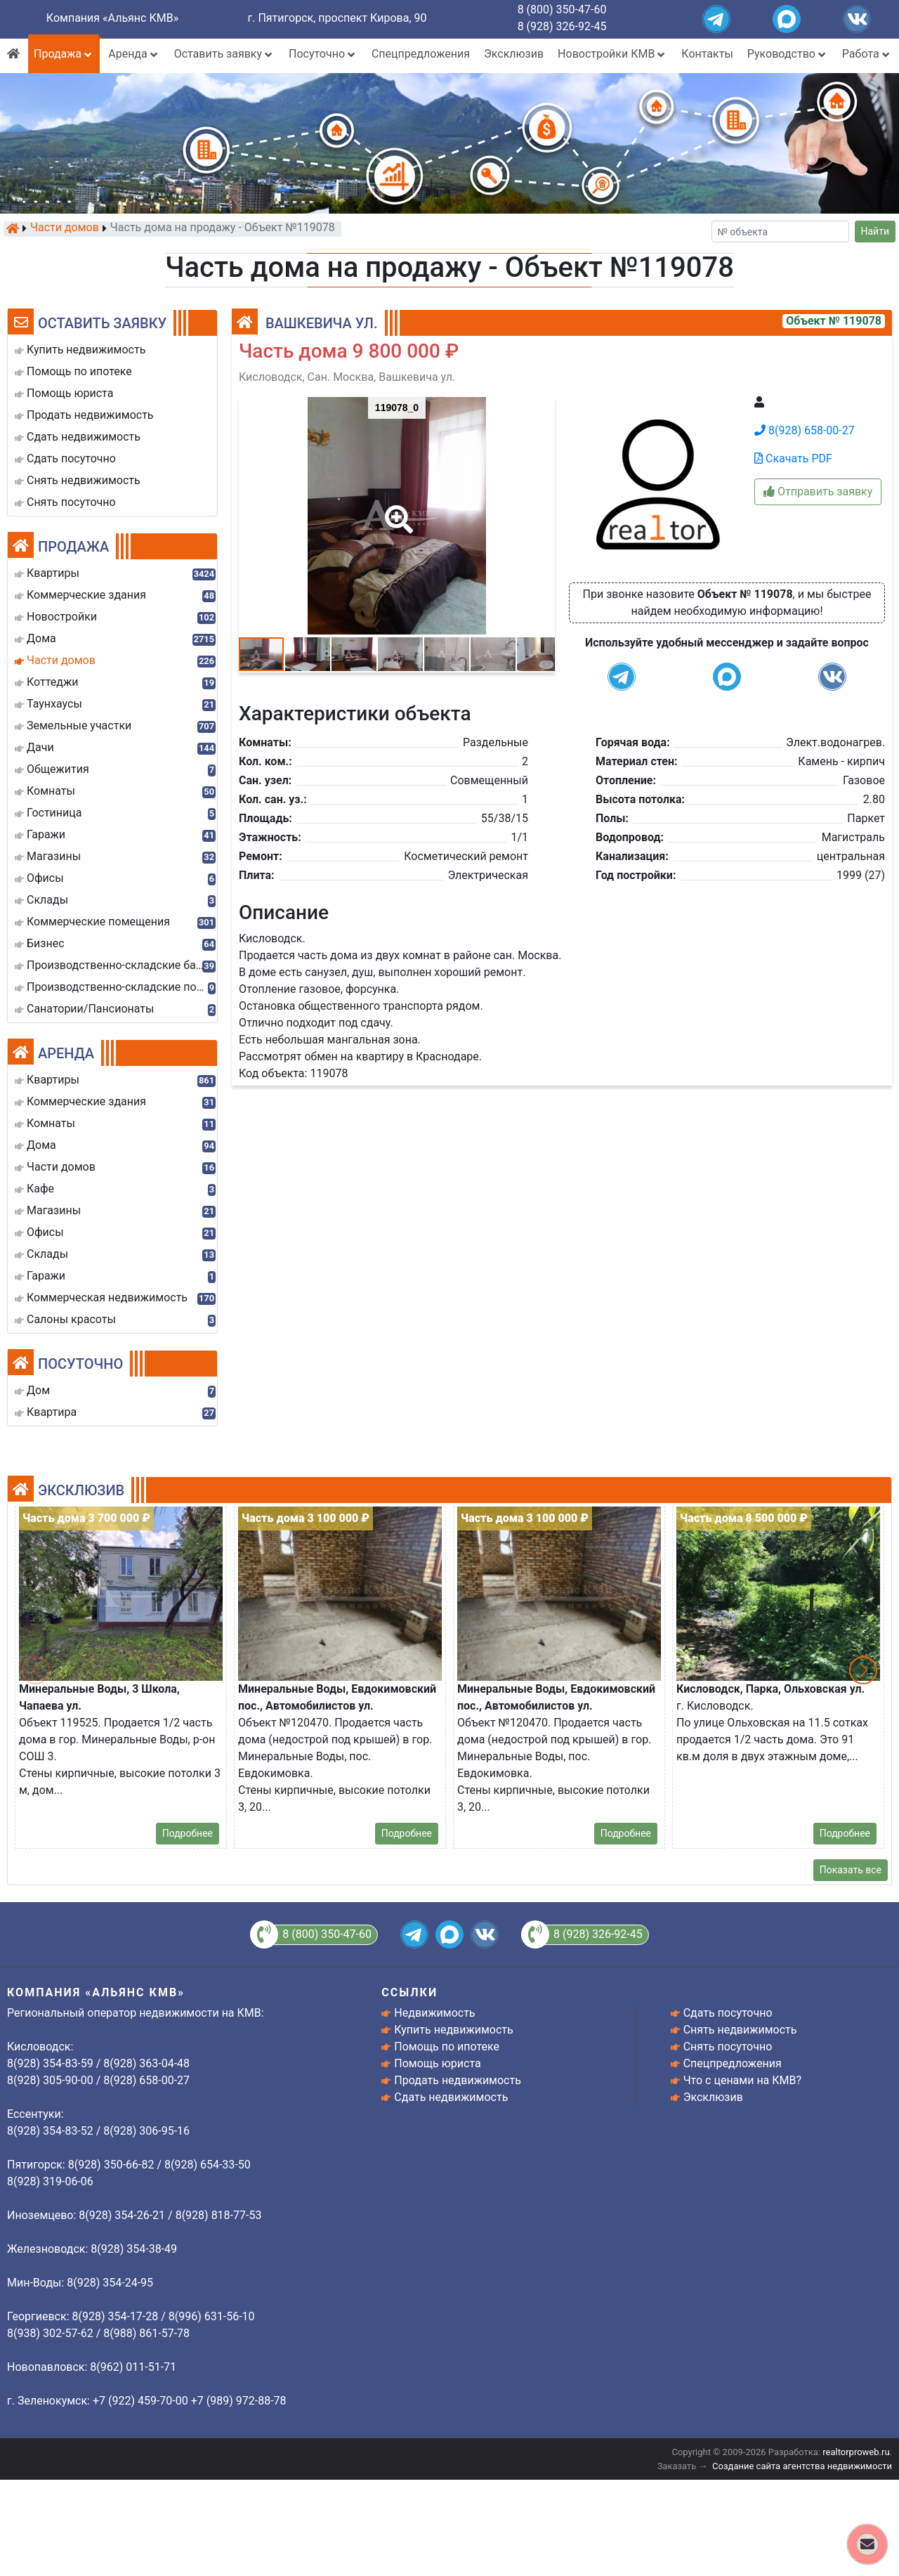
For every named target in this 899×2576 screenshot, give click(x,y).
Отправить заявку (817, 491)
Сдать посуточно (728, 2012)
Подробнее (187, 1833)
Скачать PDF (793, 458)
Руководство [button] (787, 53)
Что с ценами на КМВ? (742, 2080)
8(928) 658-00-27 (804, 430)
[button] (396, 509)
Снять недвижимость (740, 2029)
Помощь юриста (437, 2063)
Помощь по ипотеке (446, 2046)
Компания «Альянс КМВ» (112, 18)
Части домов (64, 228)
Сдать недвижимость (451, 2097)
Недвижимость (434, 2012)
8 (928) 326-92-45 (562, 26)
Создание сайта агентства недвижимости (802, 2466)
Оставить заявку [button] (224, 53)
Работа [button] (867, 53)
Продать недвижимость (457, 2080)
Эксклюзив (514, 53)
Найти (875, 231)
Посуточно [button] (323, 53)
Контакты (707, 53)
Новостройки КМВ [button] (612, 53)
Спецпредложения (421, 53)
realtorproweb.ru (855, 2452)
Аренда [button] (133, 53)
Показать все (850, 1869)
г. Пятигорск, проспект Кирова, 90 (337, 18)
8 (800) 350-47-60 (562, 9)
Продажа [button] (64, 53)
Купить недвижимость (453, 2029)
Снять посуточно (728, 2046)
